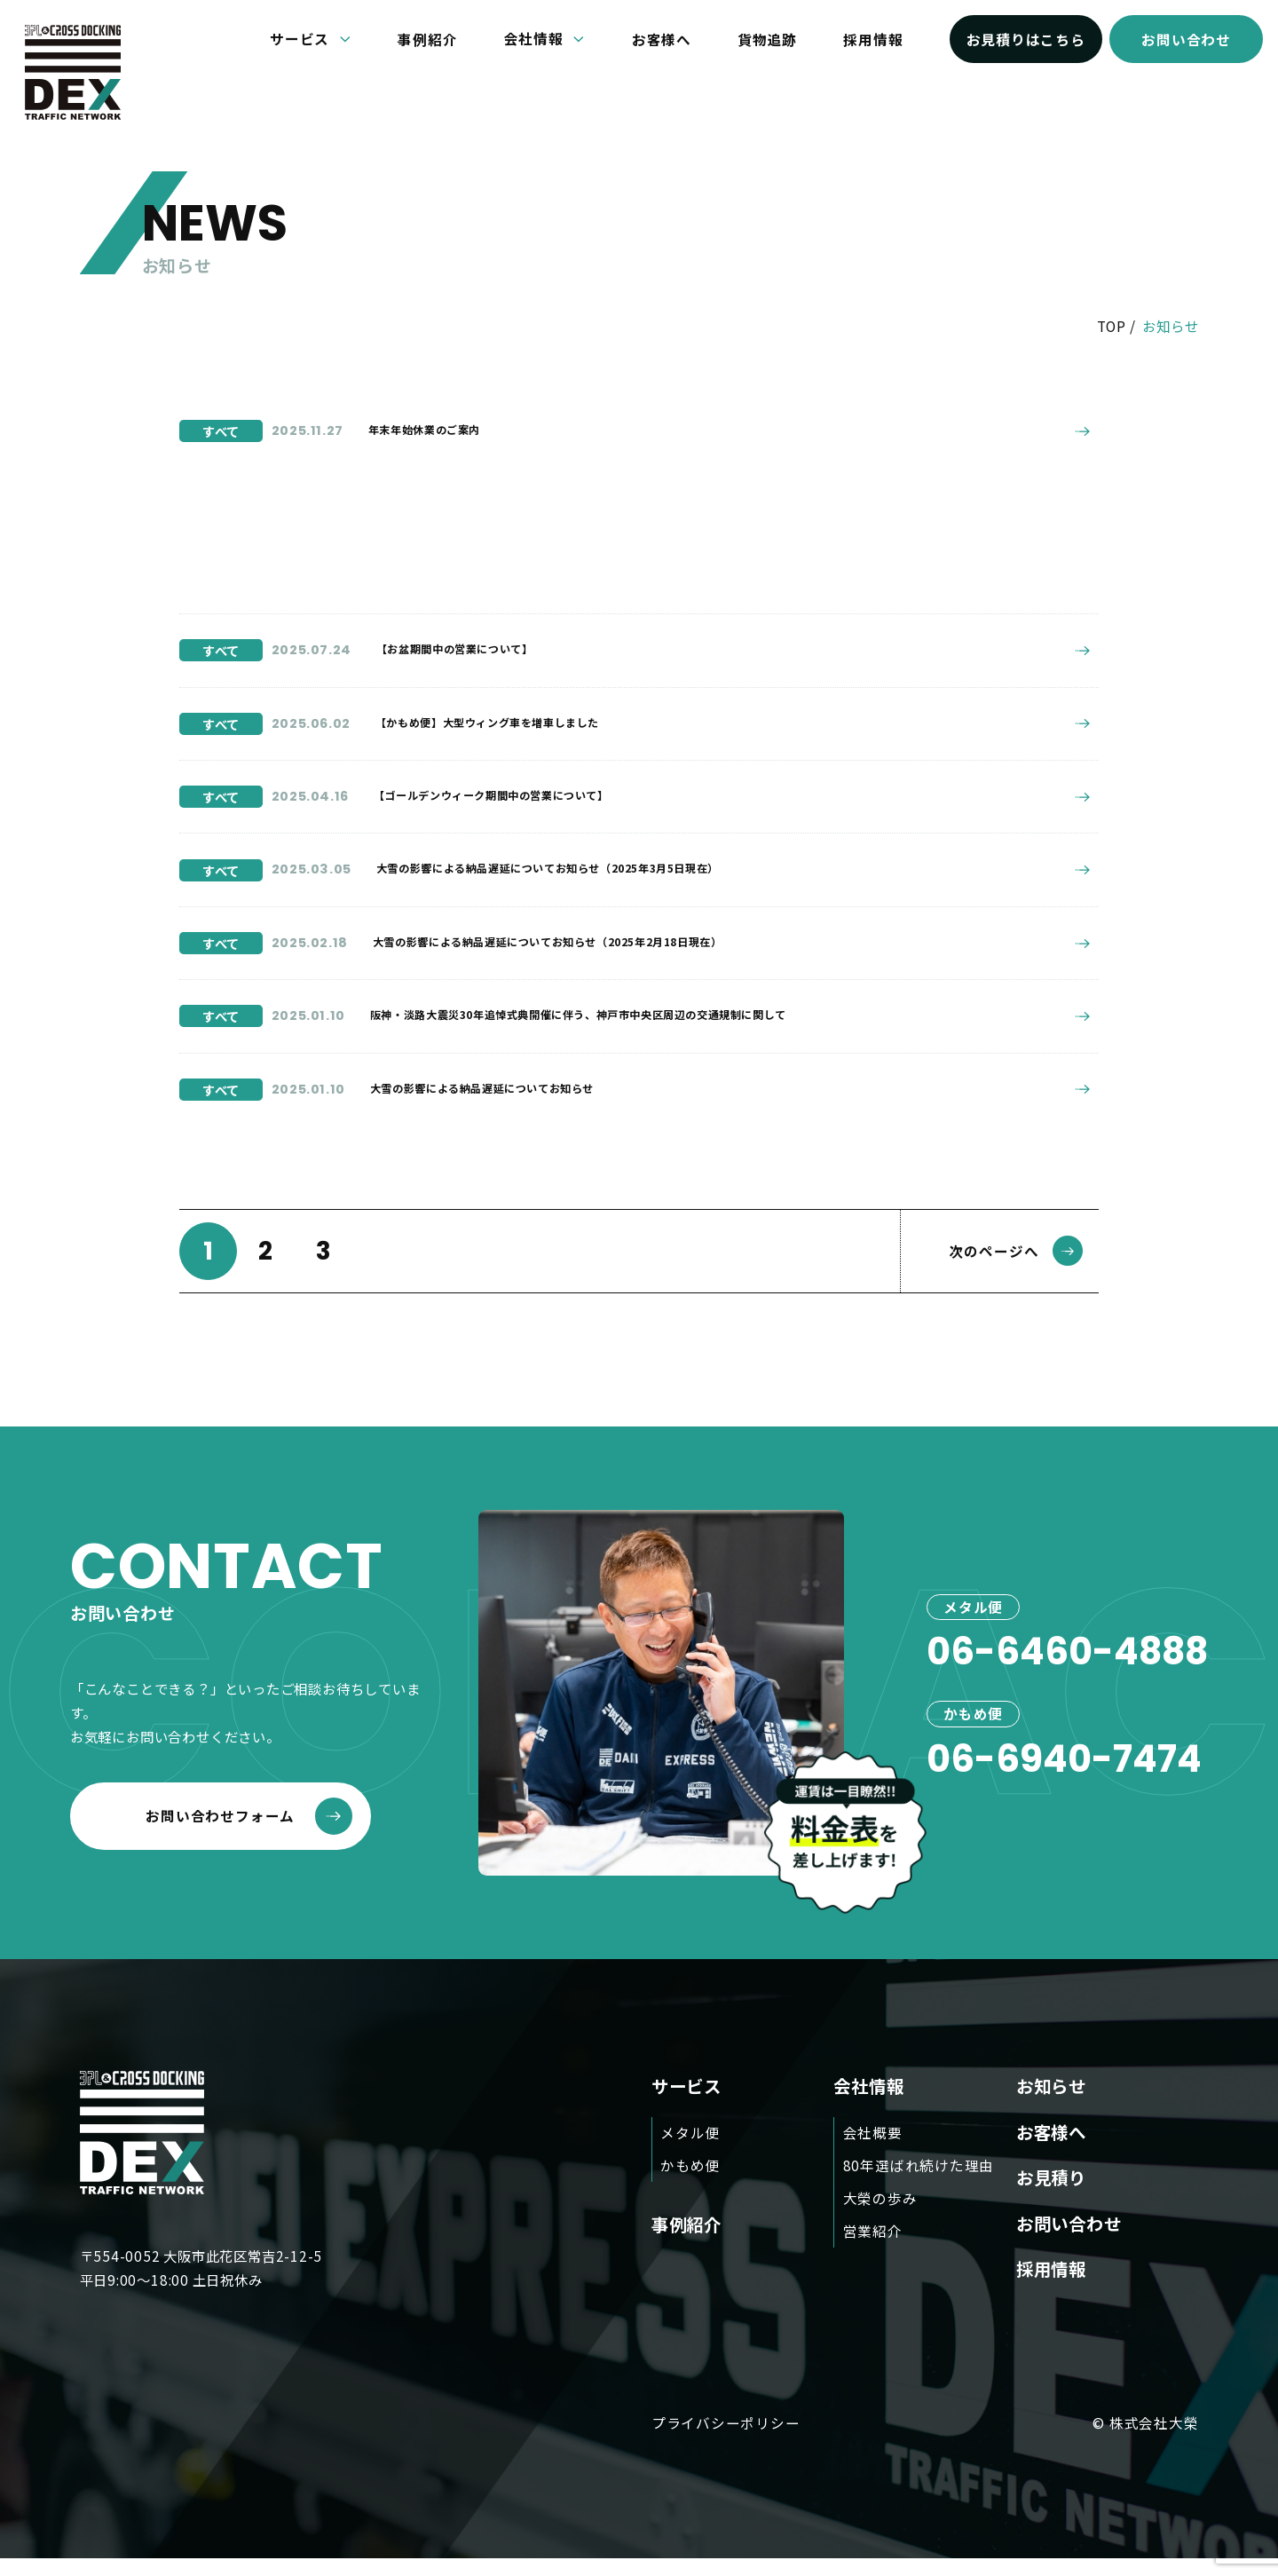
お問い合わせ (1186, 39)
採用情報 (873, 39)
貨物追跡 (767, 39)
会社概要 (873, 2150)
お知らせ (1051, 2103)
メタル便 (690, 2150)
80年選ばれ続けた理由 (919, 2183)
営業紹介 (873, 2247)
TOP (1111, 326)
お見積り (1051, 2195)
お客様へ (661, 39)
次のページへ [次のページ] (1016, 1268)
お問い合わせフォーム (249, 1833)
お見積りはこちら (1025, 39)
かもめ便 (690, 2183)
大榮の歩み (880, 2215)
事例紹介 (427, 39)
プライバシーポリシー (726, 2439)
